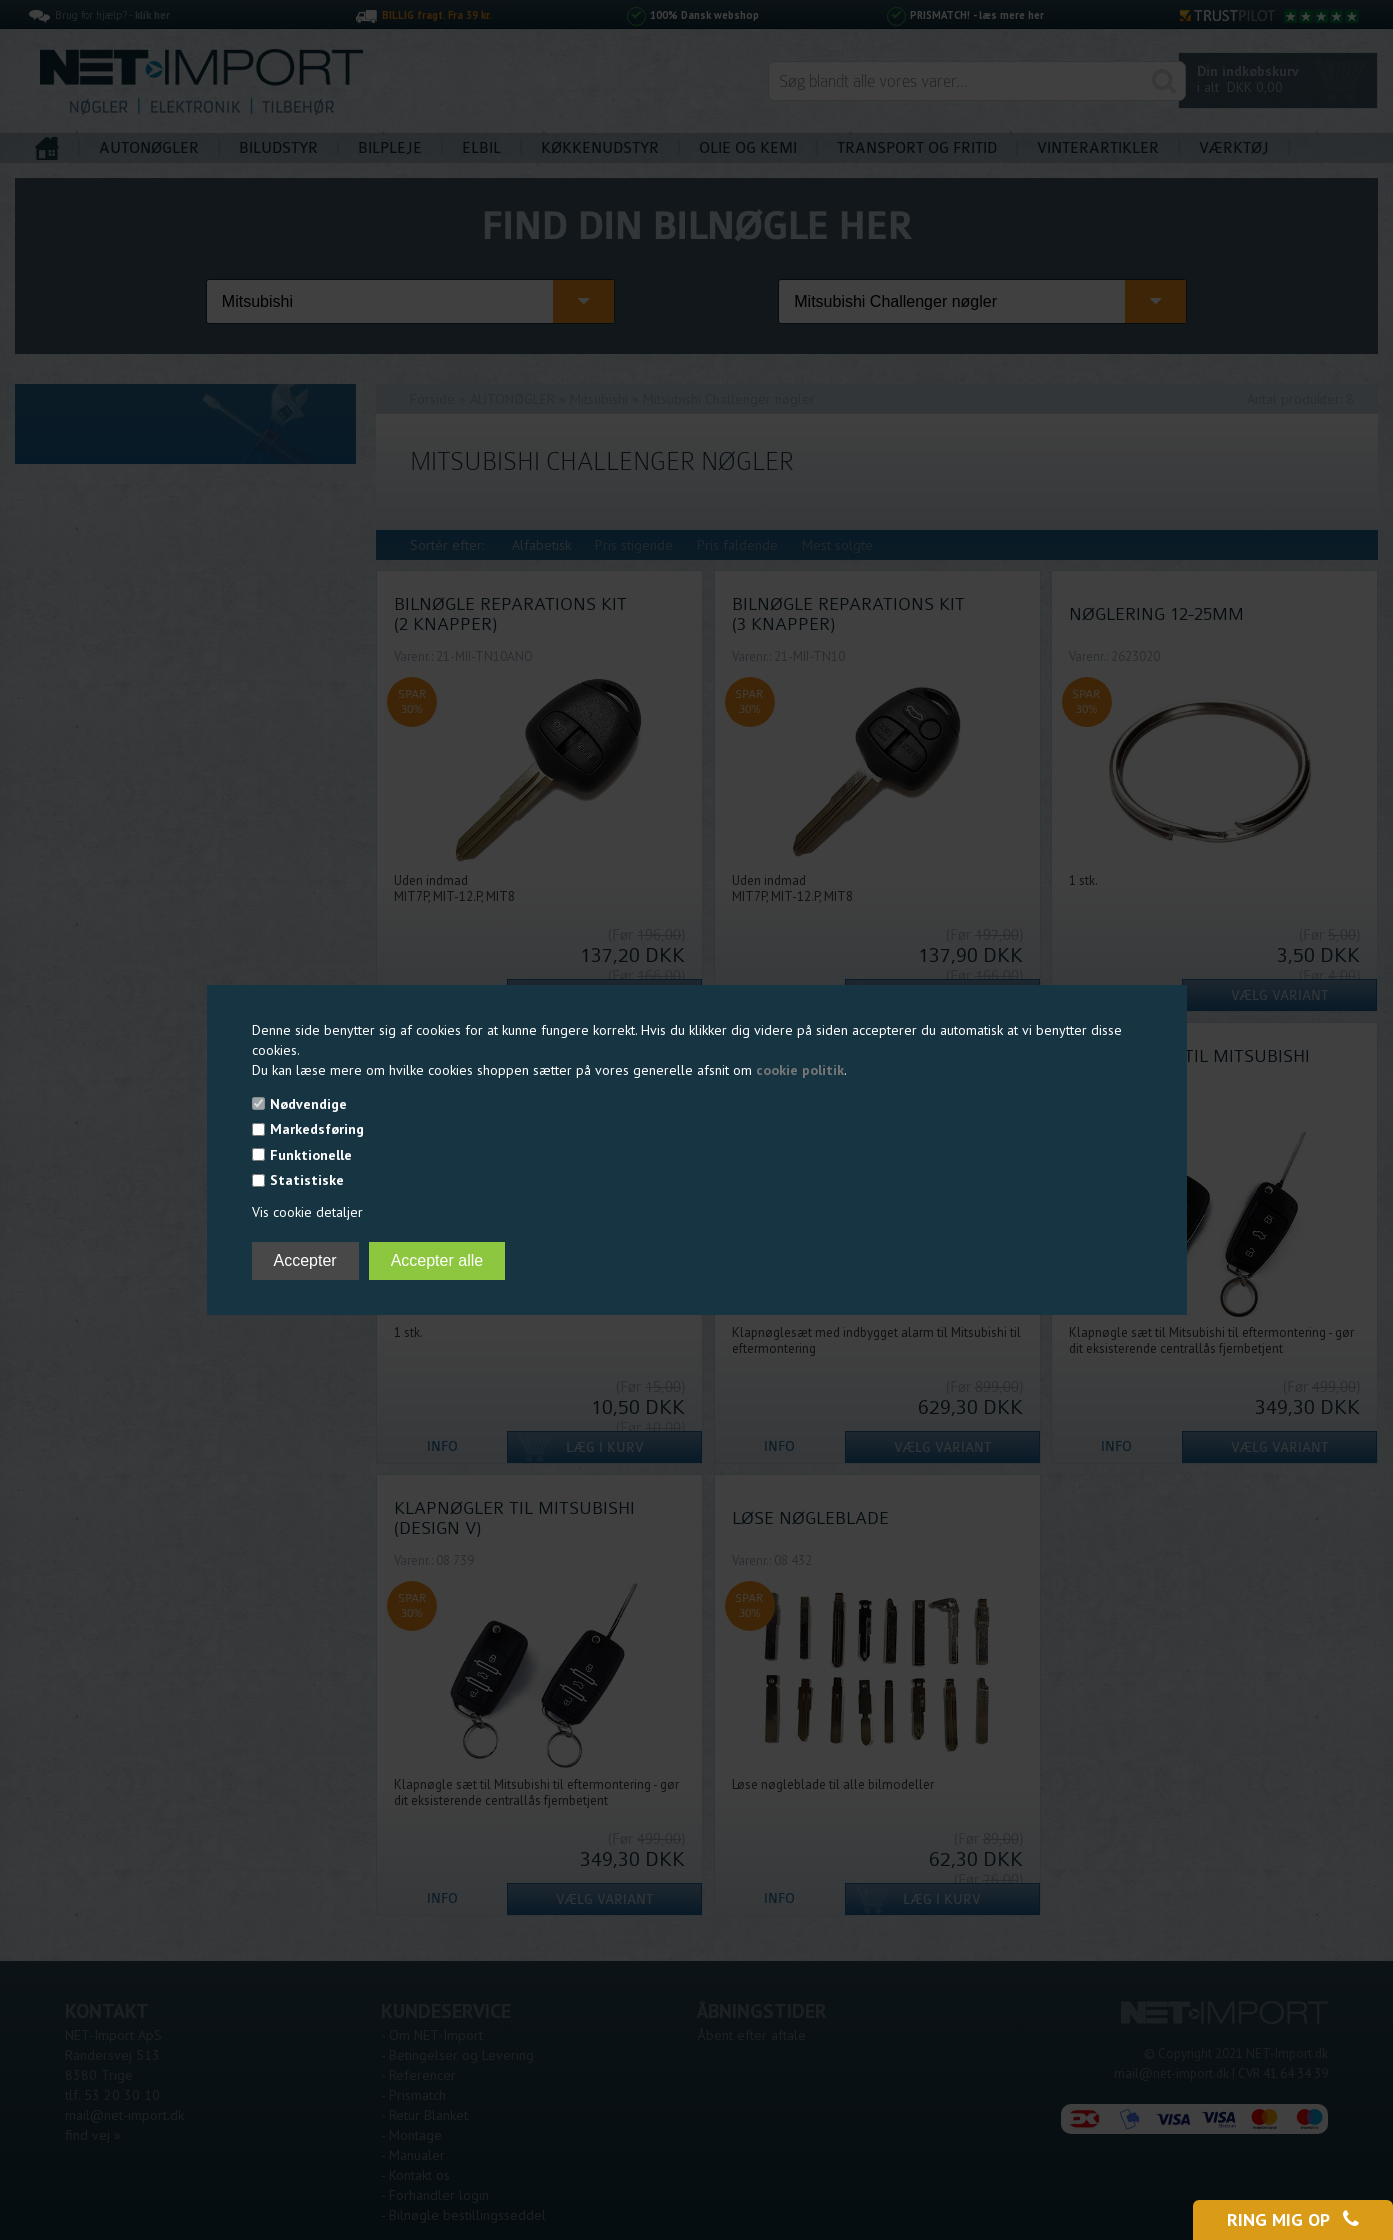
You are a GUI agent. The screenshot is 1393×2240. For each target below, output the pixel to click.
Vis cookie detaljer (307, 1212)
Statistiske (307, 1180)
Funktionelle (311, 1155)
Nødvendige (308, 1104)
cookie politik (800, 1070)
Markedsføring (317, 1129)
